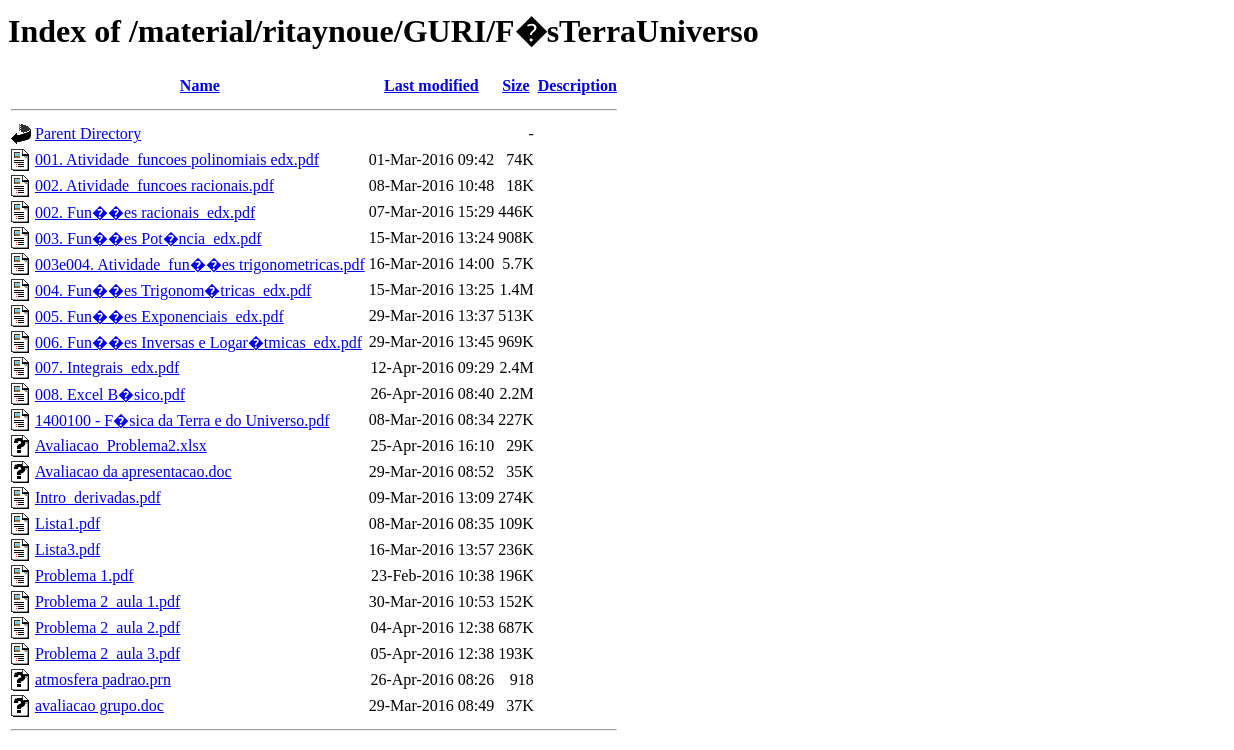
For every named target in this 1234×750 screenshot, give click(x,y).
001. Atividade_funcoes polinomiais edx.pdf (177, 159)
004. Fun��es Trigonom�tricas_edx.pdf (173, 290)
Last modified (431, 85)
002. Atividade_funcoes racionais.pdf (154, 185)
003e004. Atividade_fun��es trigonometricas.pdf (200, 264)
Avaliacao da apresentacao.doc (133, 471)
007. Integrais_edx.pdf (107, 367)
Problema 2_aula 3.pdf (107, 653)
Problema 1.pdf (84, 575)
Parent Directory (88, 133)
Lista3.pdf (67, 549)
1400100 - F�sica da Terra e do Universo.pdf (182, 420)
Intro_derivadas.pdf (98, 497)
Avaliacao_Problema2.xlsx (121, 445)
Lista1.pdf (67, 523)
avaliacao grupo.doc (99, 705)
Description (577, 85)
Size (516, 85)
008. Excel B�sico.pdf (110, 394)
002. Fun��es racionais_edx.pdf (145, 212)
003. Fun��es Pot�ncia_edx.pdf (148, 238)
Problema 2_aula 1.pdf (107, 601)
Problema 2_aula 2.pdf (107, 627)
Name (200, 85)
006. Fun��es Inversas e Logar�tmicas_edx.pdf (198, 342)
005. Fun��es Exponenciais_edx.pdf (159, 316)
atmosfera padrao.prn (103, 679)
